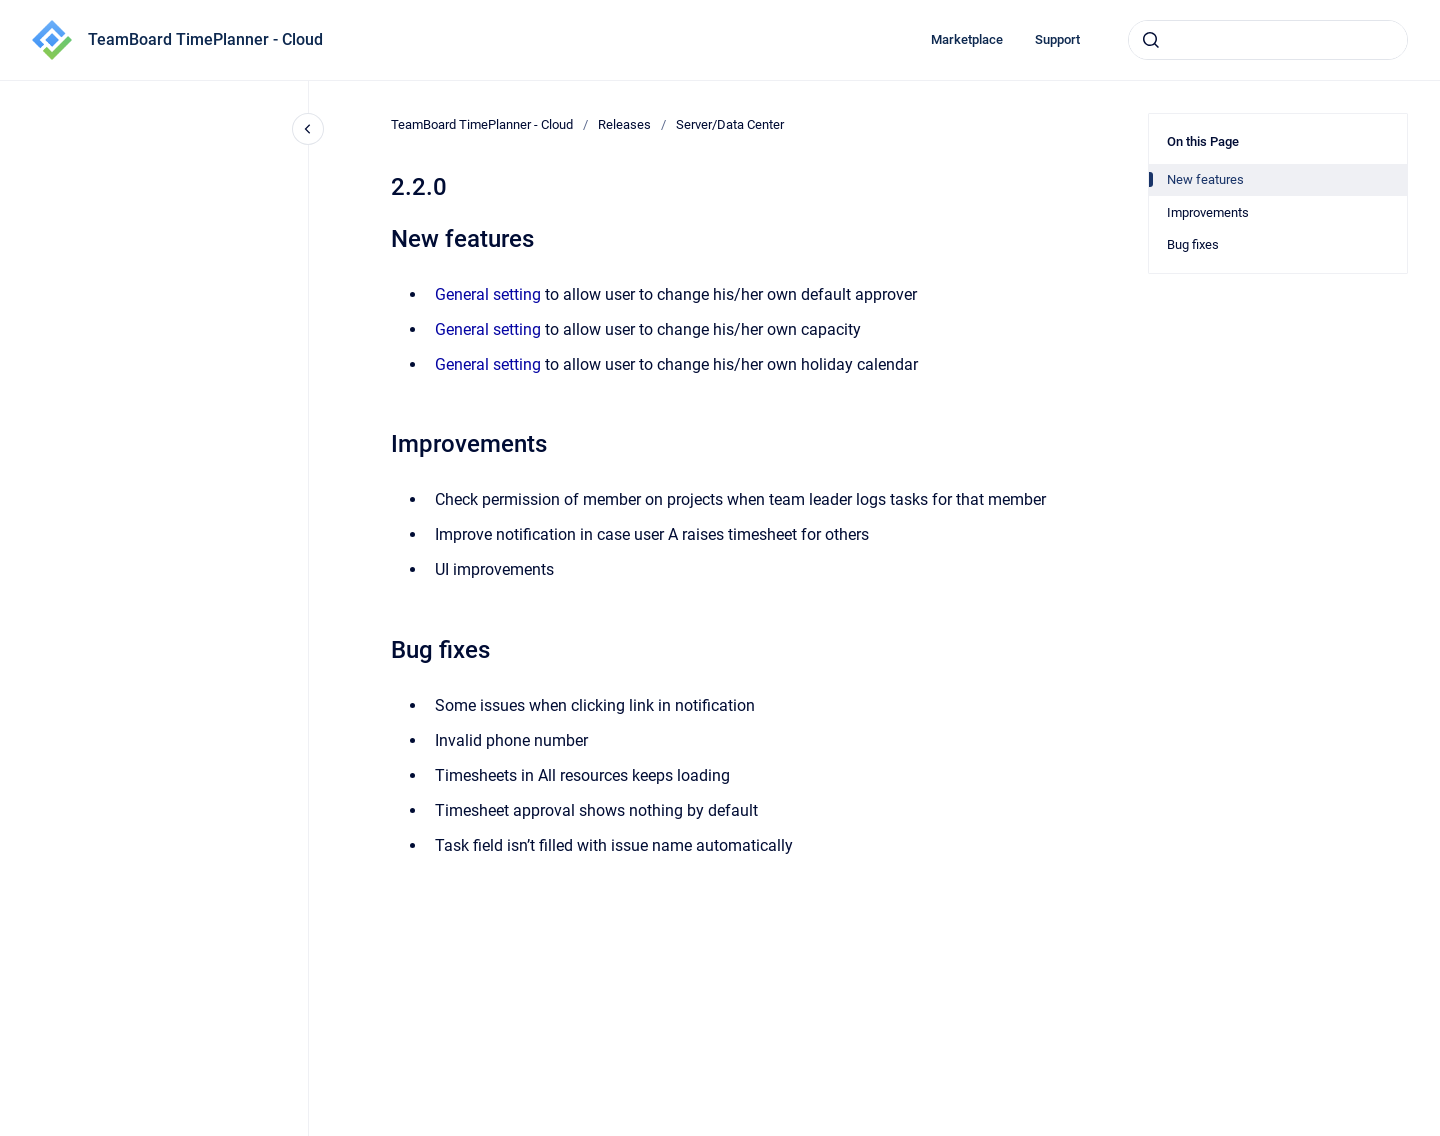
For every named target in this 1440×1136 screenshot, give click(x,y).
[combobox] (1268, 40)
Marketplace (967, 39)
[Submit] (1151, 40)
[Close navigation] (308, 129)
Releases (624, 124)
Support (1057, 39)
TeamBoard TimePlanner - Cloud (205, 39)
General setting (488, 294)
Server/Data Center (730, 124)
